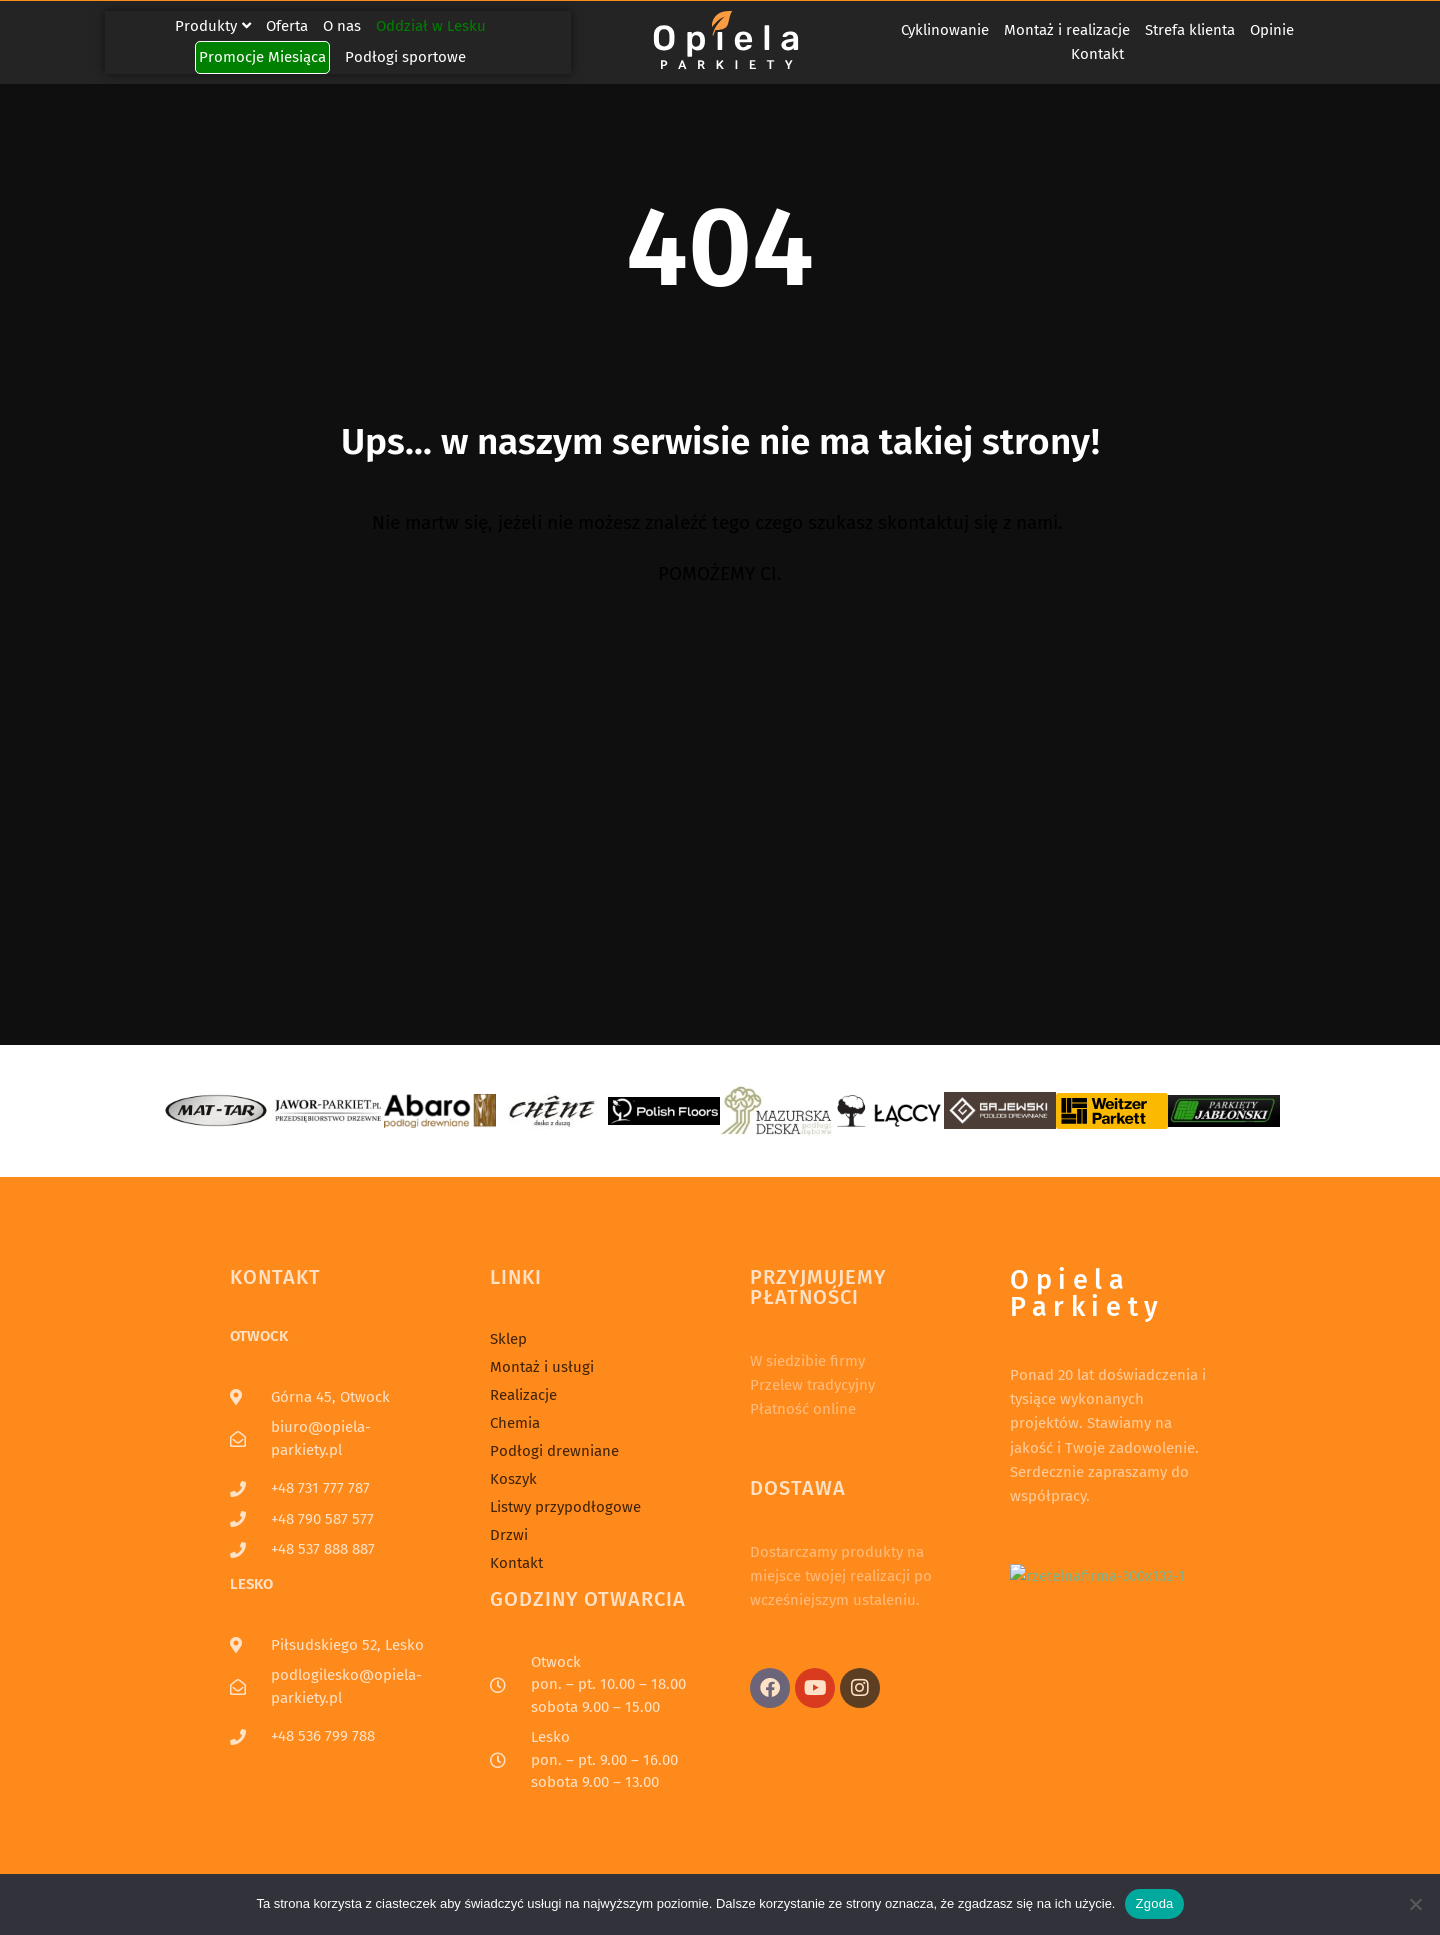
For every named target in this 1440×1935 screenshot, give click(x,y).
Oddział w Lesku (431, 26)
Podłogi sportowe (405, 57)
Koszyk (513, 1479)
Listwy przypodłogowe (565, 1507)
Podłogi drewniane (554, 1451)
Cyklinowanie (945, 30)
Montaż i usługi (542, 1367)
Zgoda (1154, 1903)
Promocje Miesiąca (262, 57)
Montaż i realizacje (1067, 30)
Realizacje (523, 1395)
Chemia (515, 1423)
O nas (342, 26)
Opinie (1272, 30)
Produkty (213, 26)
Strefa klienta (1190, 30)
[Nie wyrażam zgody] (1415, 1904)
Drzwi (509, 1535)
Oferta (287, 26)
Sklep (508, 1339)
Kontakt (1097, 54)
